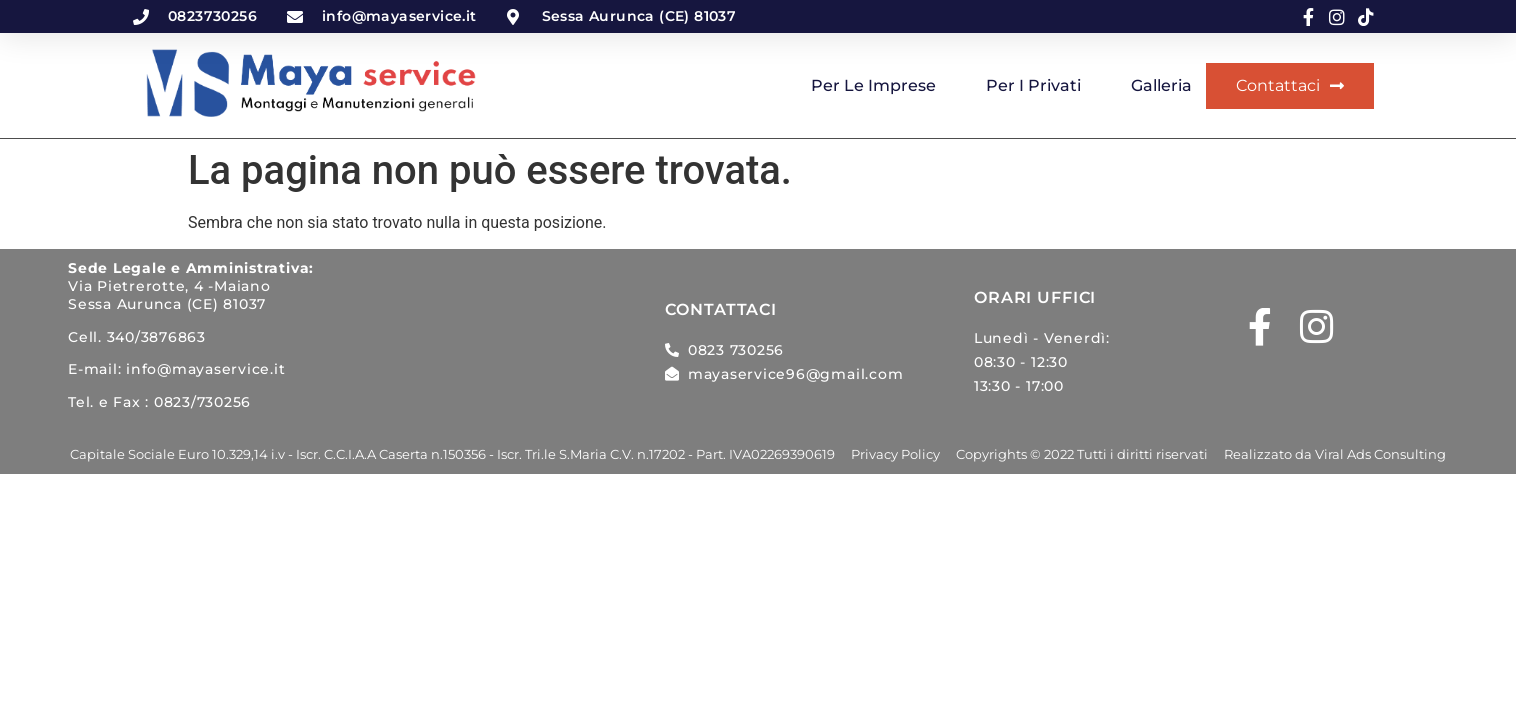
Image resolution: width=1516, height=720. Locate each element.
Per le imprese (873, 85)
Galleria (1161, 85)
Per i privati (1033, 85)
